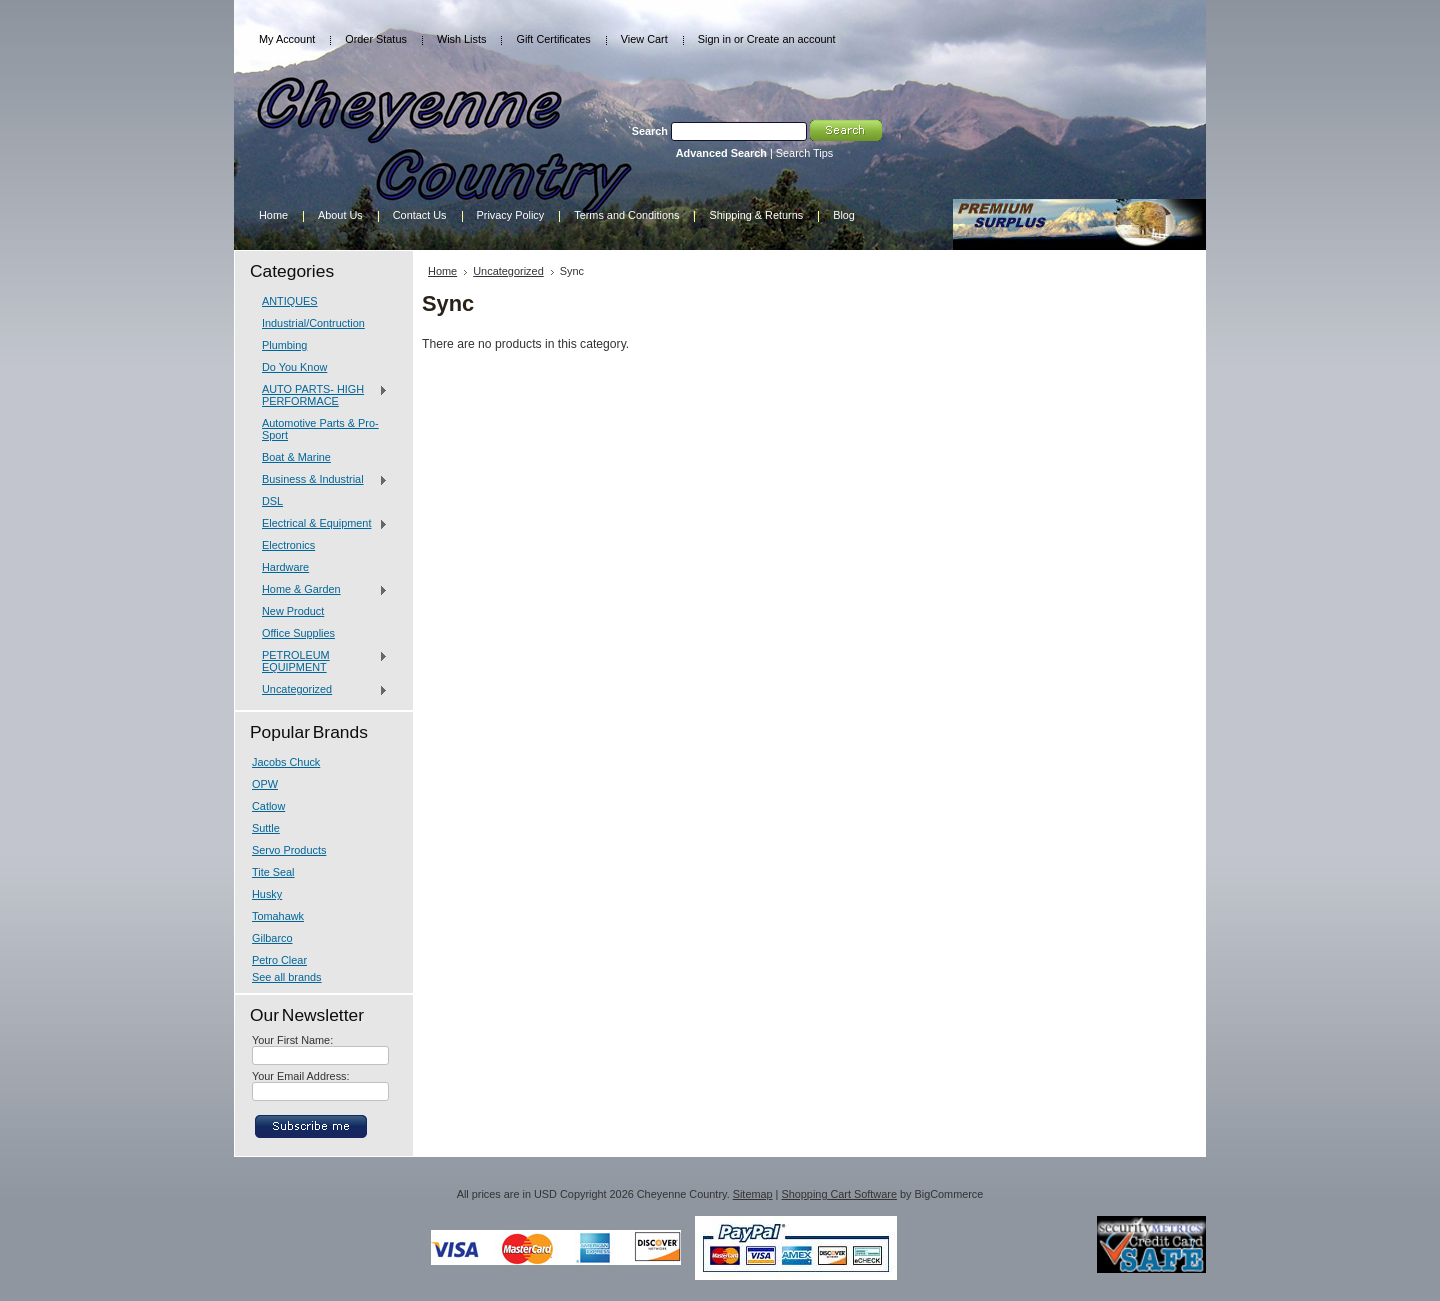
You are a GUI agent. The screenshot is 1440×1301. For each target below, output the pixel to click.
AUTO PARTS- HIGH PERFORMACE (320, 395)
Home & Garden (320, 590)
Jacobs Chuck (286, 762)
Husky (267, 894)
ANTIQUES (290, 301)
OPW (265, 784)
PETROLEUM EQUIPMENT (320, 661)
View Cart (644, 39)
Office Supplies (298, 633)
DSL (272, 501)
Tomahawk (278, 916)
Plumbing (284, 345)
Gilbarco (272, 938)
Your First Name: (292, 1040)
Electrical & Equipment (320, 524)
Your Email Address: (301, 1076)
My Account (287, 39)
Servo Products (289, 850)
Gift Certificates (553, 39)
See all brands (287, 977)
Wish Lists (462, 39)
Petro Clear (279, 960)
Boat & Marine (296, 457)
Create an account (791, 39)
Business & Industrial (320, 480)
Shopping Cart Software (838, 1194)
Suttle (266, 828)
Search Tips (804, 153)
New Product (293, 611)
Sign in (714, 39)
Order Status (376, 39)
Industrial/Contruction (313, 323)
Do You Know (294, 367)
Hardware (285, 567)
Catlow (268, 806)
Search (650, 131)
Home (442, 271)
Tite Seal (273, 872)
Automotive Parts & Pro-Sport (320, 429)
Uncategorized (320, 690)
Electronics (288, 545)
